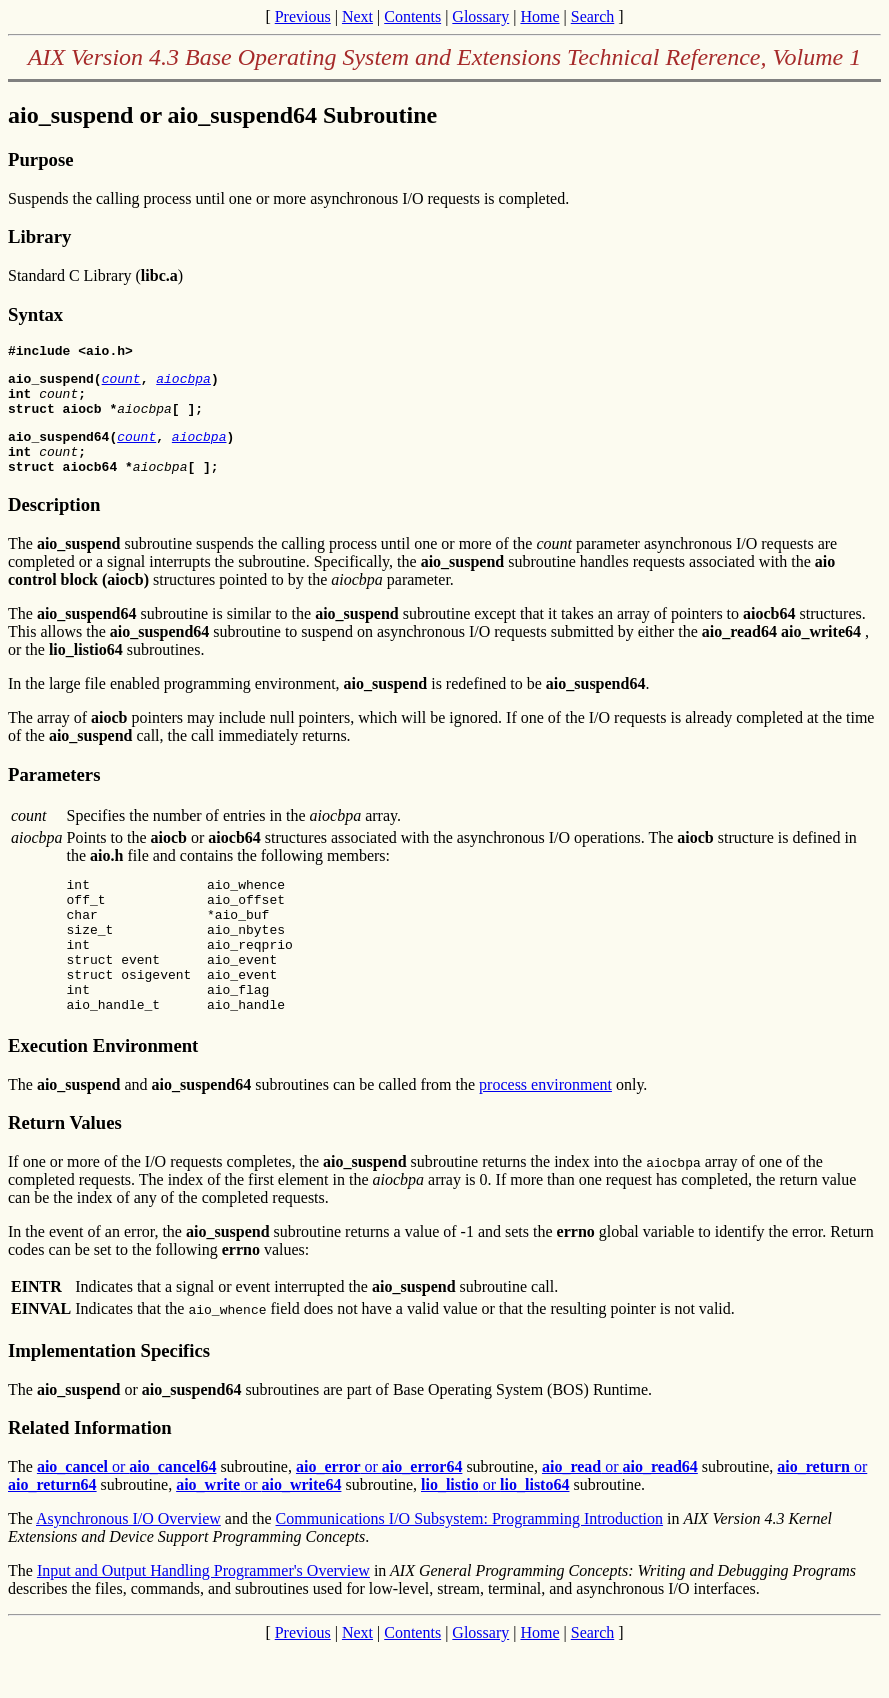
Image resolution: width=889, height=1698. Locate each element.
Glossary (480, 16)
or (127, 1514)
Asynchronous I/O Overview (128, 1566)
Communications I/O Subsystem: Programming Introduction (470, 1566)
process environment (545, 1132)
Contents (412, 16)
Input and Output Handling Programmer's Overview (203, 1618)
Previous (303, 16)
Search (593, 16)
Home (539, 16)
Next (357, 16)
